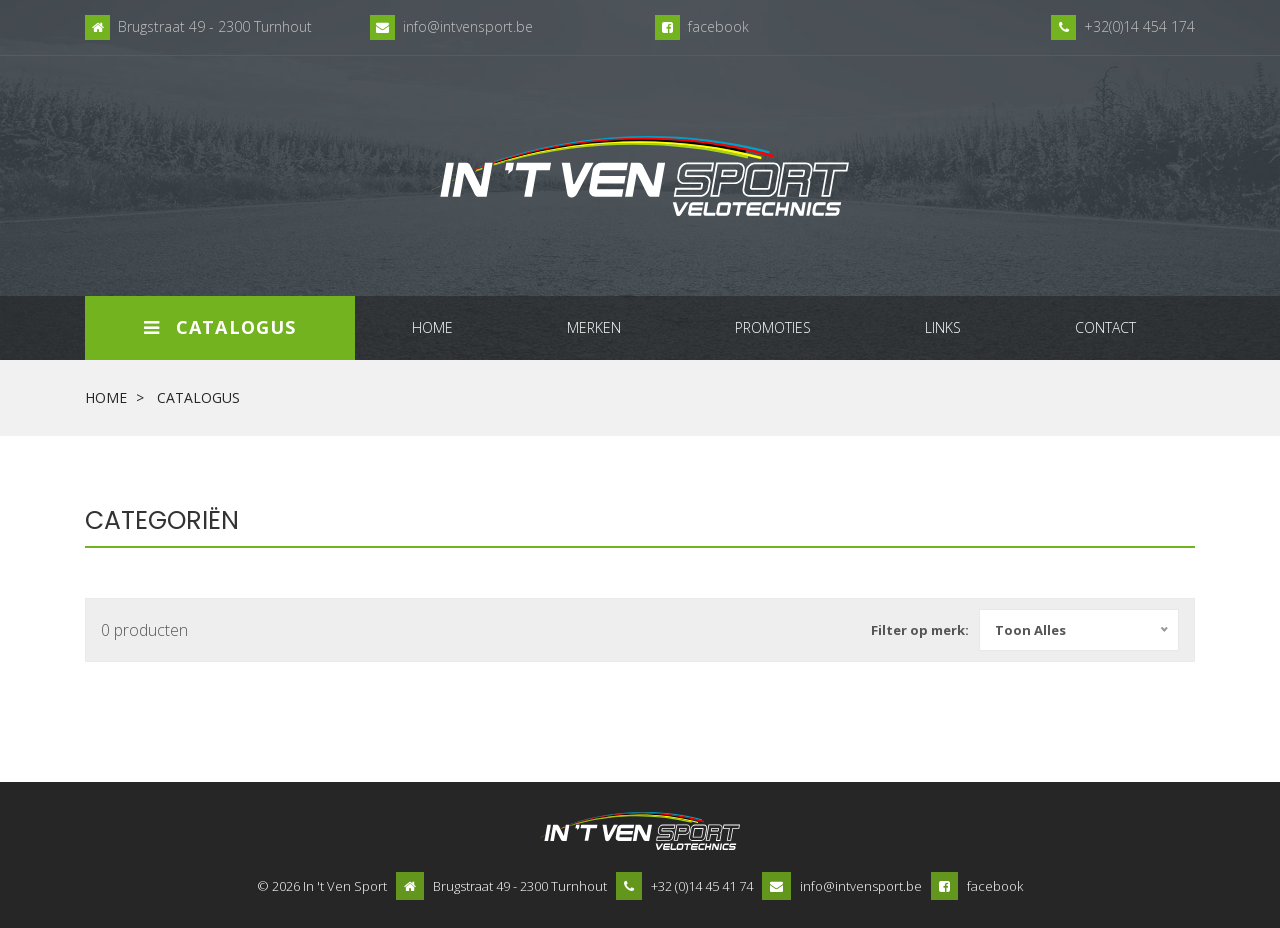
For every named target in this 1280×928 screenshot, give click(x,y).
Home (106, 397)
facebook (718, 26)
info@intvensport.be (468, 26)
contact (1105, 327)
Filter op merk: (920, 630)
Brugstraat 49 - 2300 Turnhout (215, 26)
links (943, 327)
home (432, 327)
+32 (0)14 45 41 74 (702, 886)
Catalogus (220, 327)
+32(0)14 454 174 (1139, 26)
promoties (773, 327)
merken (594, 327)
